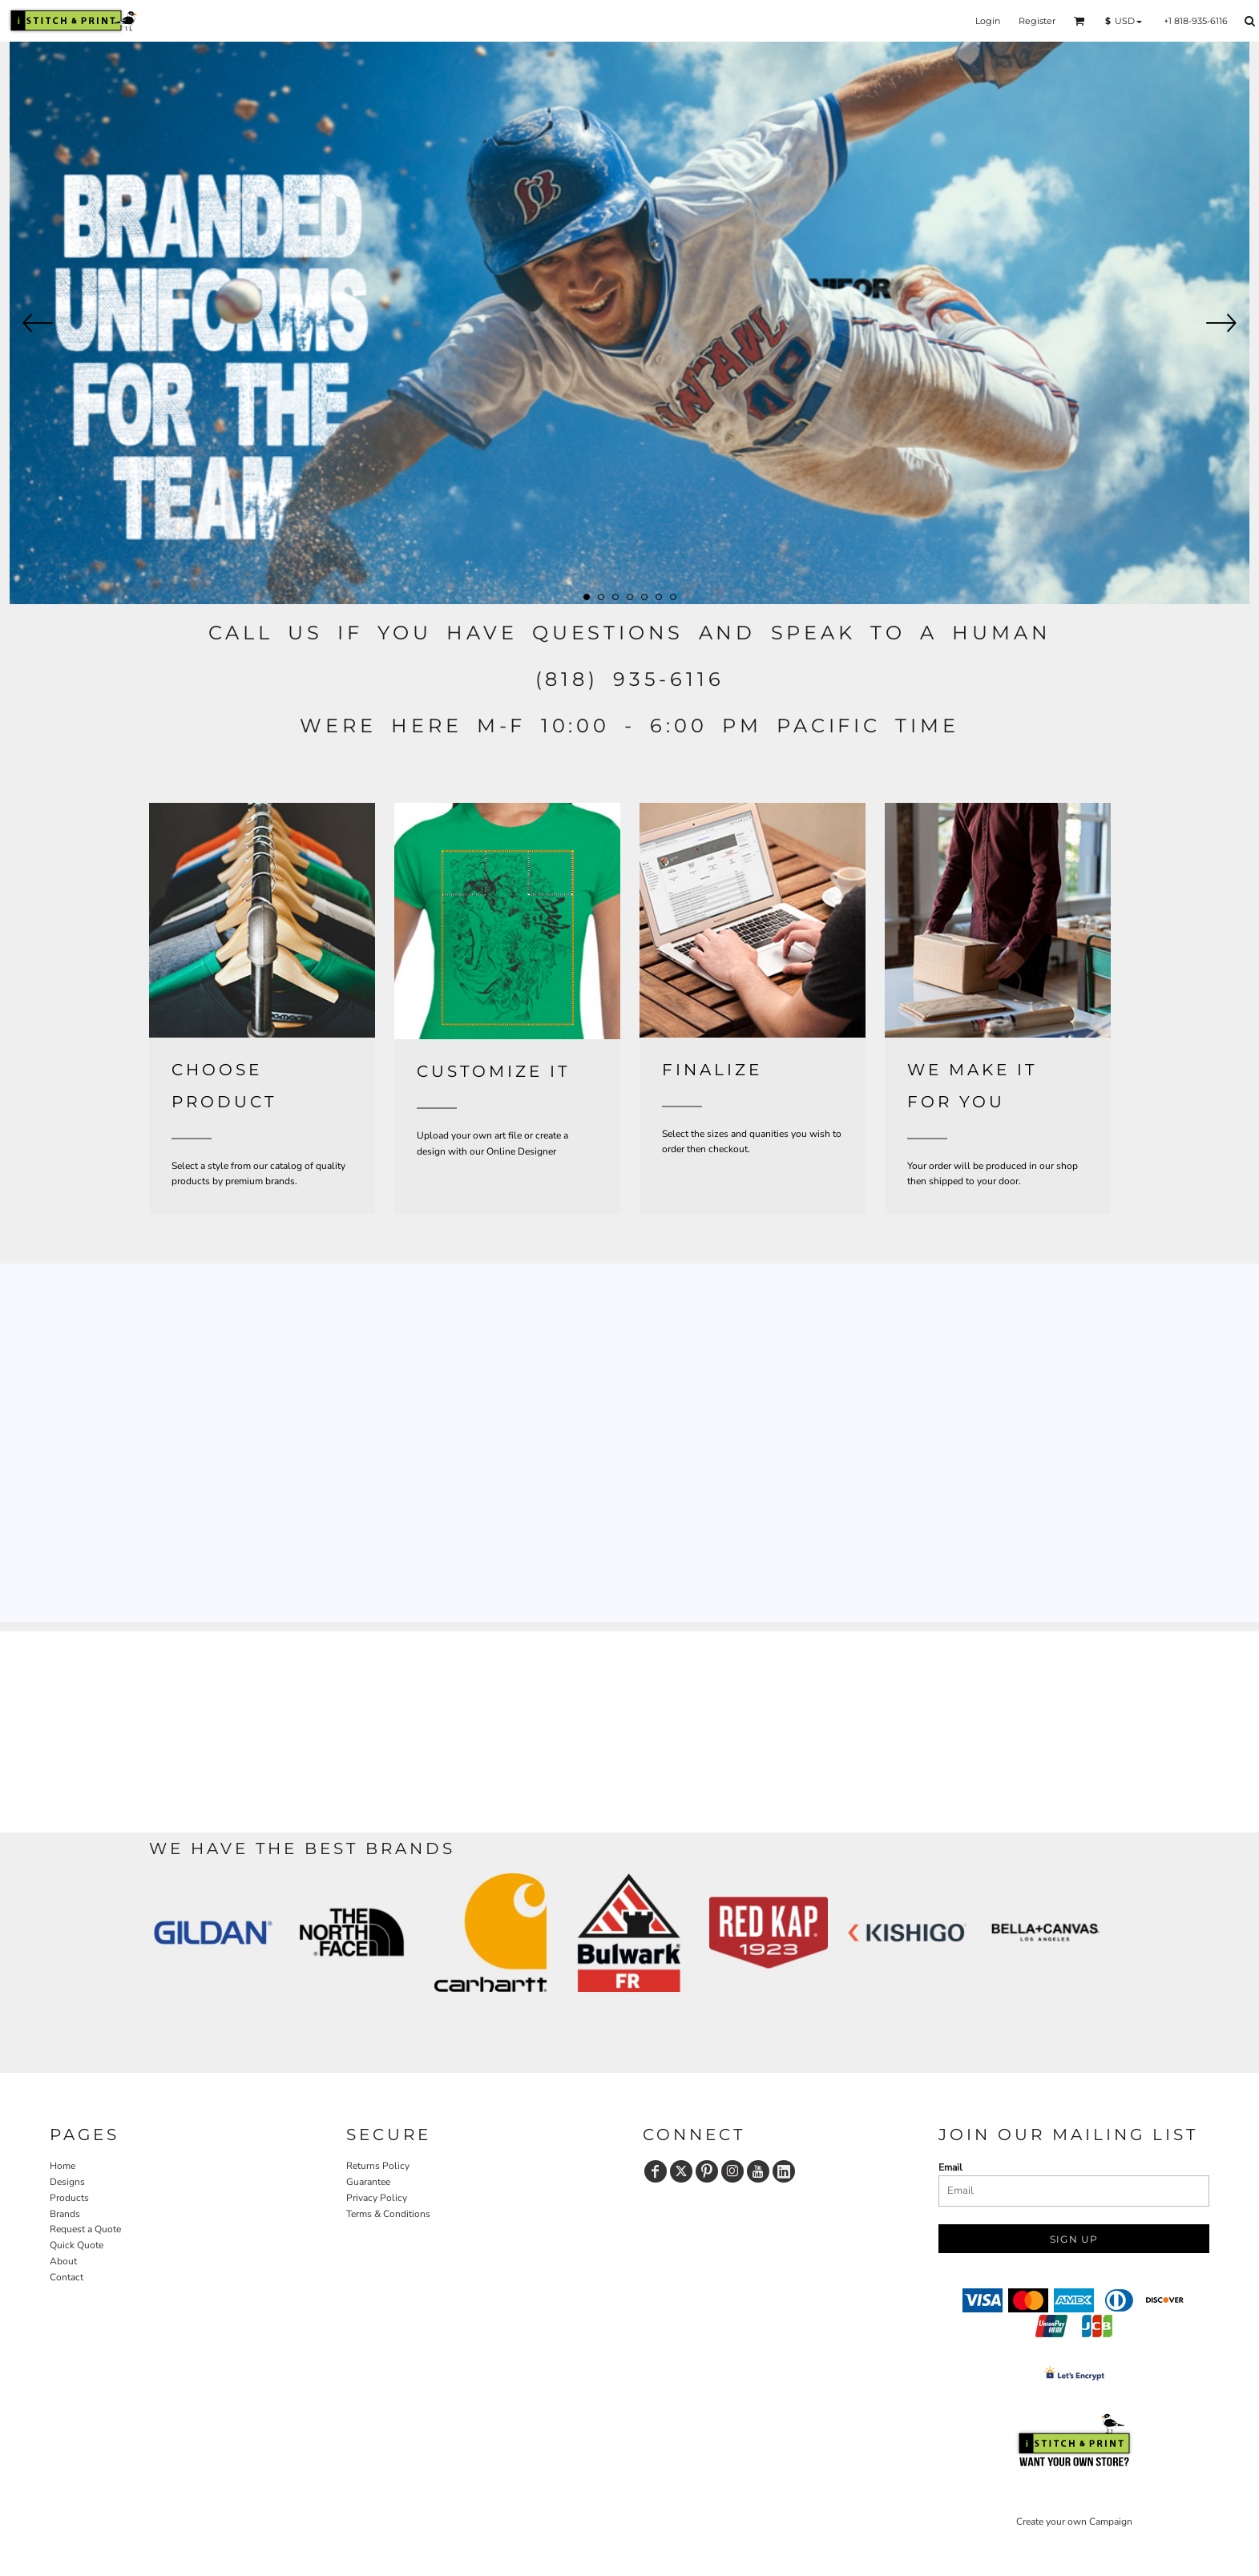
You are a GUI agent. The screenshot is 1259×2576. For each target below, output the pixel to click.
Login (987, 20)
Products (69, 2197)
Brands (65, 2213)
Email (950, 2167)
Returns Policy (378, 2165)
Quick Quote (76, 2245)
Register (1037, 20)
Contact (66, 2277)
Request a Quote (85, 2229)
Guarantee (368, 2181)
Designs (67, 2181)
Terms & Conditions (388, 2213)
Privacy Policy (376, 2197)
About (63, 2261)
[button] (1079, 20)
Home (62, 2165)
